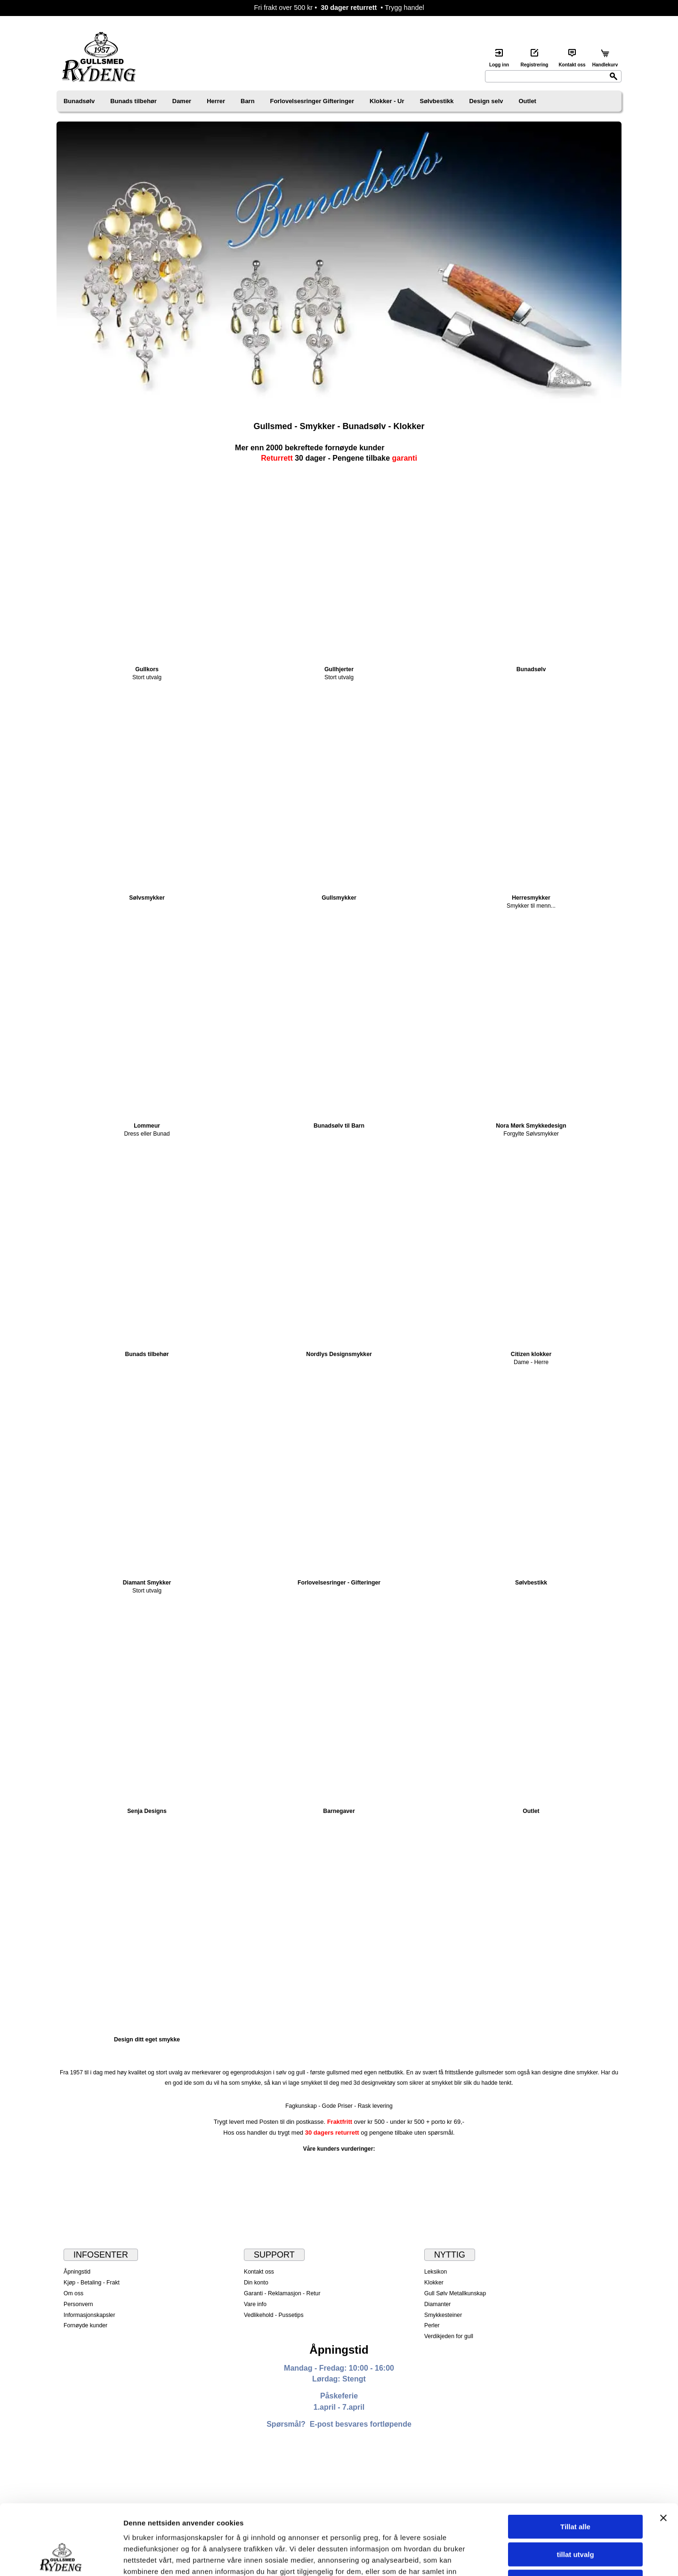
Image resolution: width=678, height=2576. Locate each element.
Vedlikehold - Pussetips (274, 2315)
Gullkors (147, 669)
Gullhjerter (339, 669)
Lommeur (147, 1125)
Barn (248, 101)
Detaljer (501, 2557)
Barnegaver (339, 1811)
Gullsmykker (339, 897)
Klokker (434, 2282)
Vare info (255, 2304)
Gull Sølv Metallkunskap (455, 2293)
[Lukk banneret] (663, 2452)
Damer (181, 101)
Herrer (216, 101)
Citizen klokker (531, 1354)
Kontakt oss (259, 2271)
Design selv (486, 101)
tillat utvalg (575, 2489)
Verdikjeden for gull (448, 2336)
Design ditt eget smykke (147, 2039)
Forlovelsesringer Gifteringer (312, 101)
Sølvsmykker (147, 897)
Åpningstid (77, 2271)
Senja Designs (147, 1811)
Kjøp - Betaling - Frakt (92, 2282)
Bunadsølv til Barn (339, 1125)
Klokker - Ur (387, 101)
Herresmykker (531, 897)
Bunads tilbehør (133, 101)
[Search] (553, 76)
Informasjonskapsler (89, 2315)
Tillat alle (575, 2461)
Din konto (256, 2282)
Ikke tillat (575, 2516)
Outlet (527, 101)
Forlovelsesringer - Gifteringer (339, 1582)
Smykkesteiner (443, 2315)
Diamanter (437, 2304)
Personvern (78, 2304)
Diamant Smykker (147, 1582)
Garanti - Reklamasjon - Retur (282, 2293)
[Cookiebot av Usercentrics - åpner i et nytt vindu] (61, 2558)
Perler (432, 2325)
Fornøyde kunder (85, 2325)
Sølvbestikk (437, 101)
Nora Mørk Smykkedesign (531, 1125)
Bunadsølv (79, 101)
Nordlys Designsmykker (338, 1354)
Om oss (73, 2293)
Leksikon (435, 2271)
